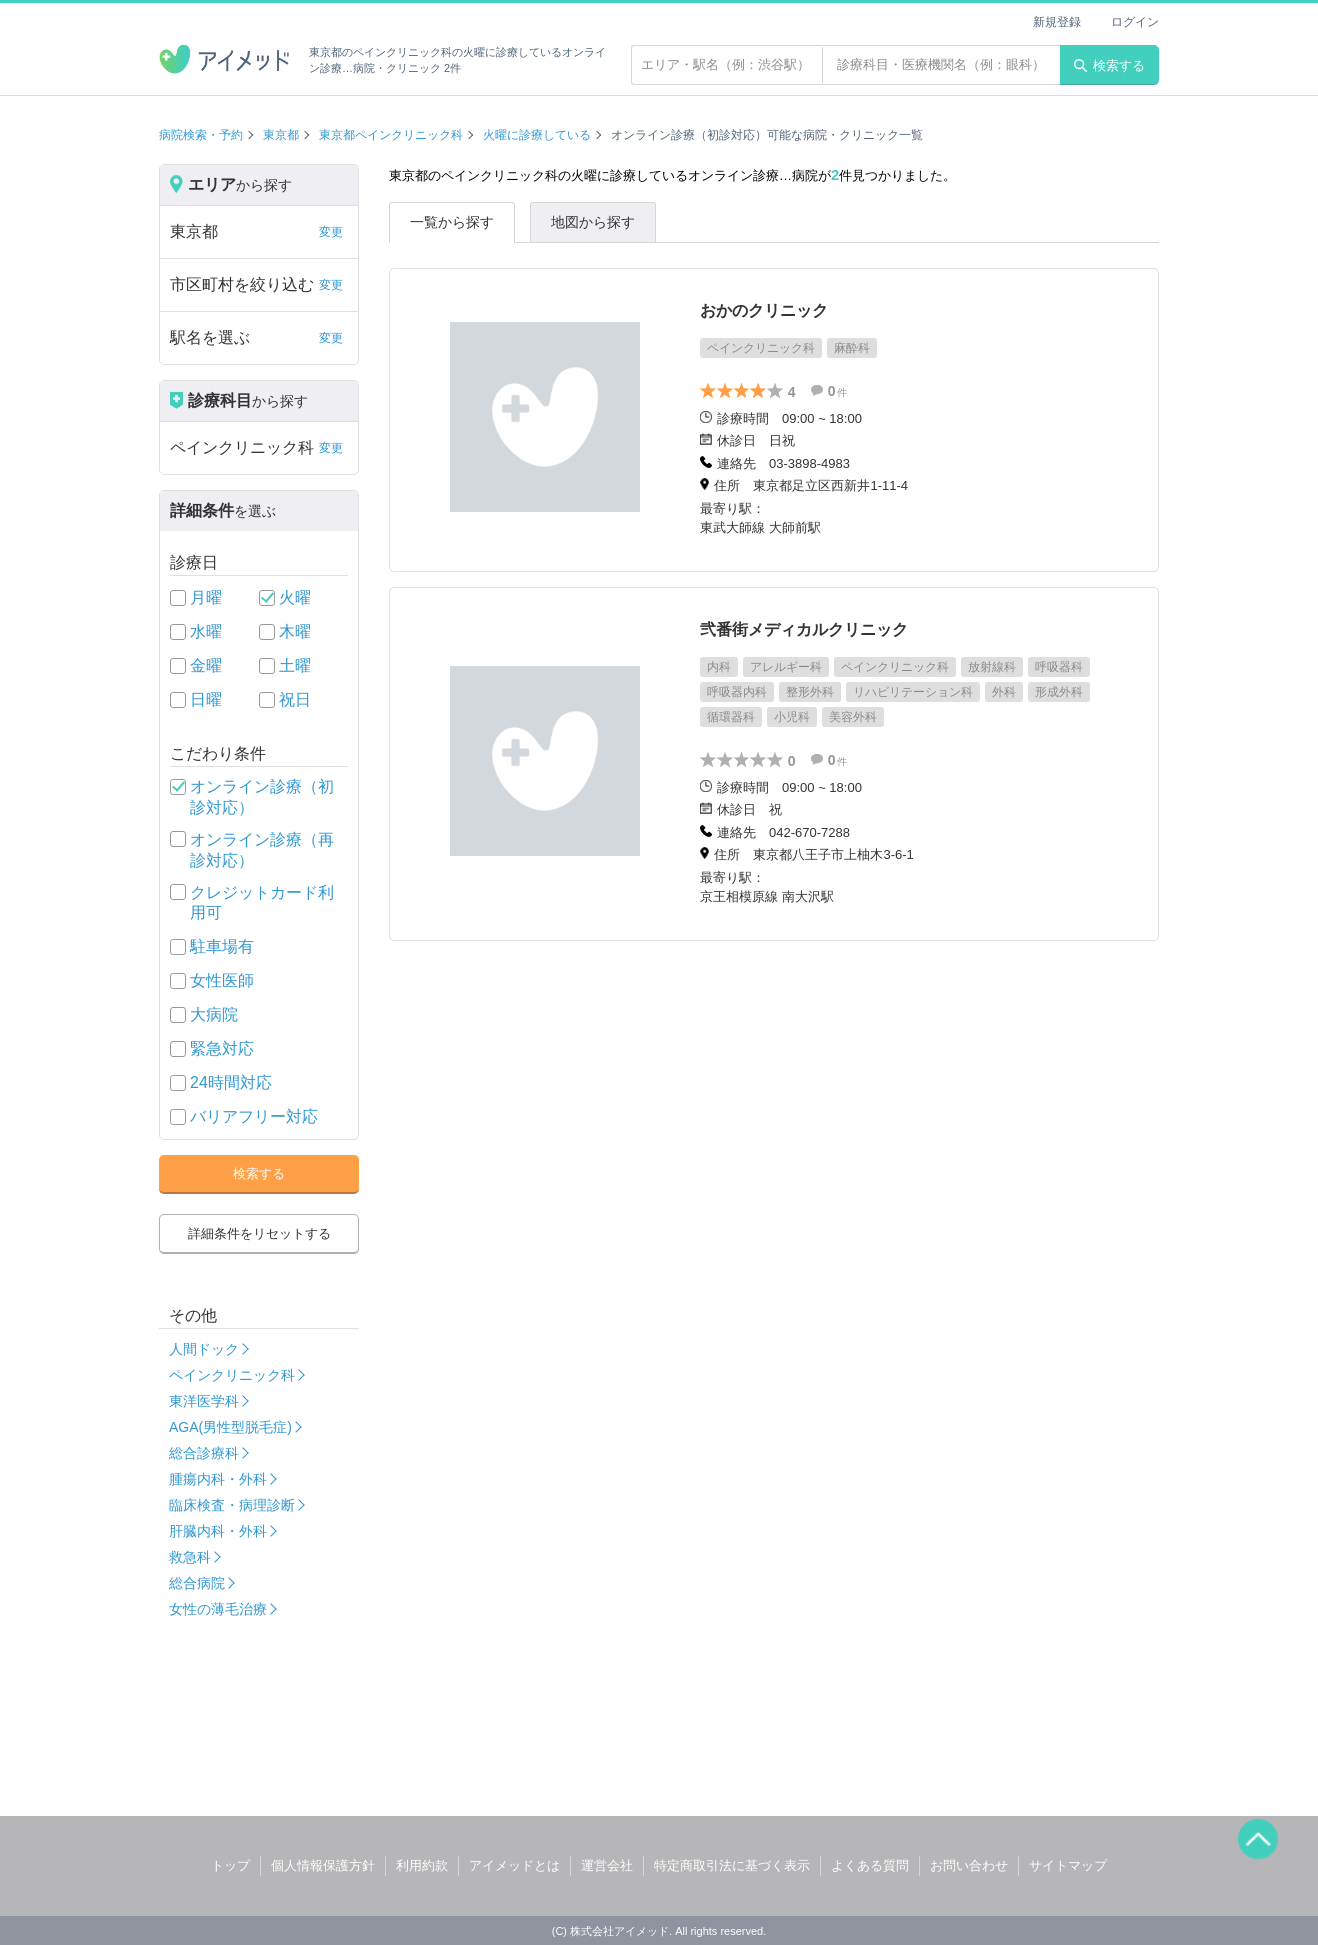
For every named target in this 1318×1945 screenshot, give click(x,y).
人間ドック (204, 1349)
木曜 (295, 631)
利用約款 (422, 1865)
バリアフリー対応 (254, 1116)
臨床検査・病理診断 (232, 1505)
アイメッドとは (514, 1865)
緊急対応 (222, 1048)
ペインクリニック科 (232, 1375)
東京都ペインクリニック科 (391, 135)
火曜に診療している (537, 135)
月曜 (206, 597)
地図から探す (593, 222)
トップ (230, 1865)
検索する (1109, 65)
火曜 (295, 597)
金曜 (206, 665)
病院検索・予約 (201, 135)
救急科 (190, 1557)
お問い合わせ (969, 1865)
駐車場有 (222, 946)
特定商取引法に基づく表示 (732, 1865)
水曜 (206, 631)
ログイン (1135, 22)
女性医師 (222, 980)
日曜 (206, 699)
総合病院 (197, 1583)
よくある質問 (870, 1865)
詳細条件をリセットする (259, 1233)
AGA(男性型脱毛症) (230, 1427)
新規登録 (1057, 22)
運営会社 (607, 1865)
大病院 (214, 1014)
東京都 (281, 135)
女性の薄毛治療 (218, 1609)
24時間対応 (231, 1082)
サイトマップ (1068, 1865)
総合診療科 (204, 1453)
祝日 (295, 699)
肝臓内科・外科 (218, 1531)
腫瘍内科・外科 (218, 1479)
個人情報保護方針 (323, 1865)
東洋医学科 (204, 1401)
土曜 (295, 665)
